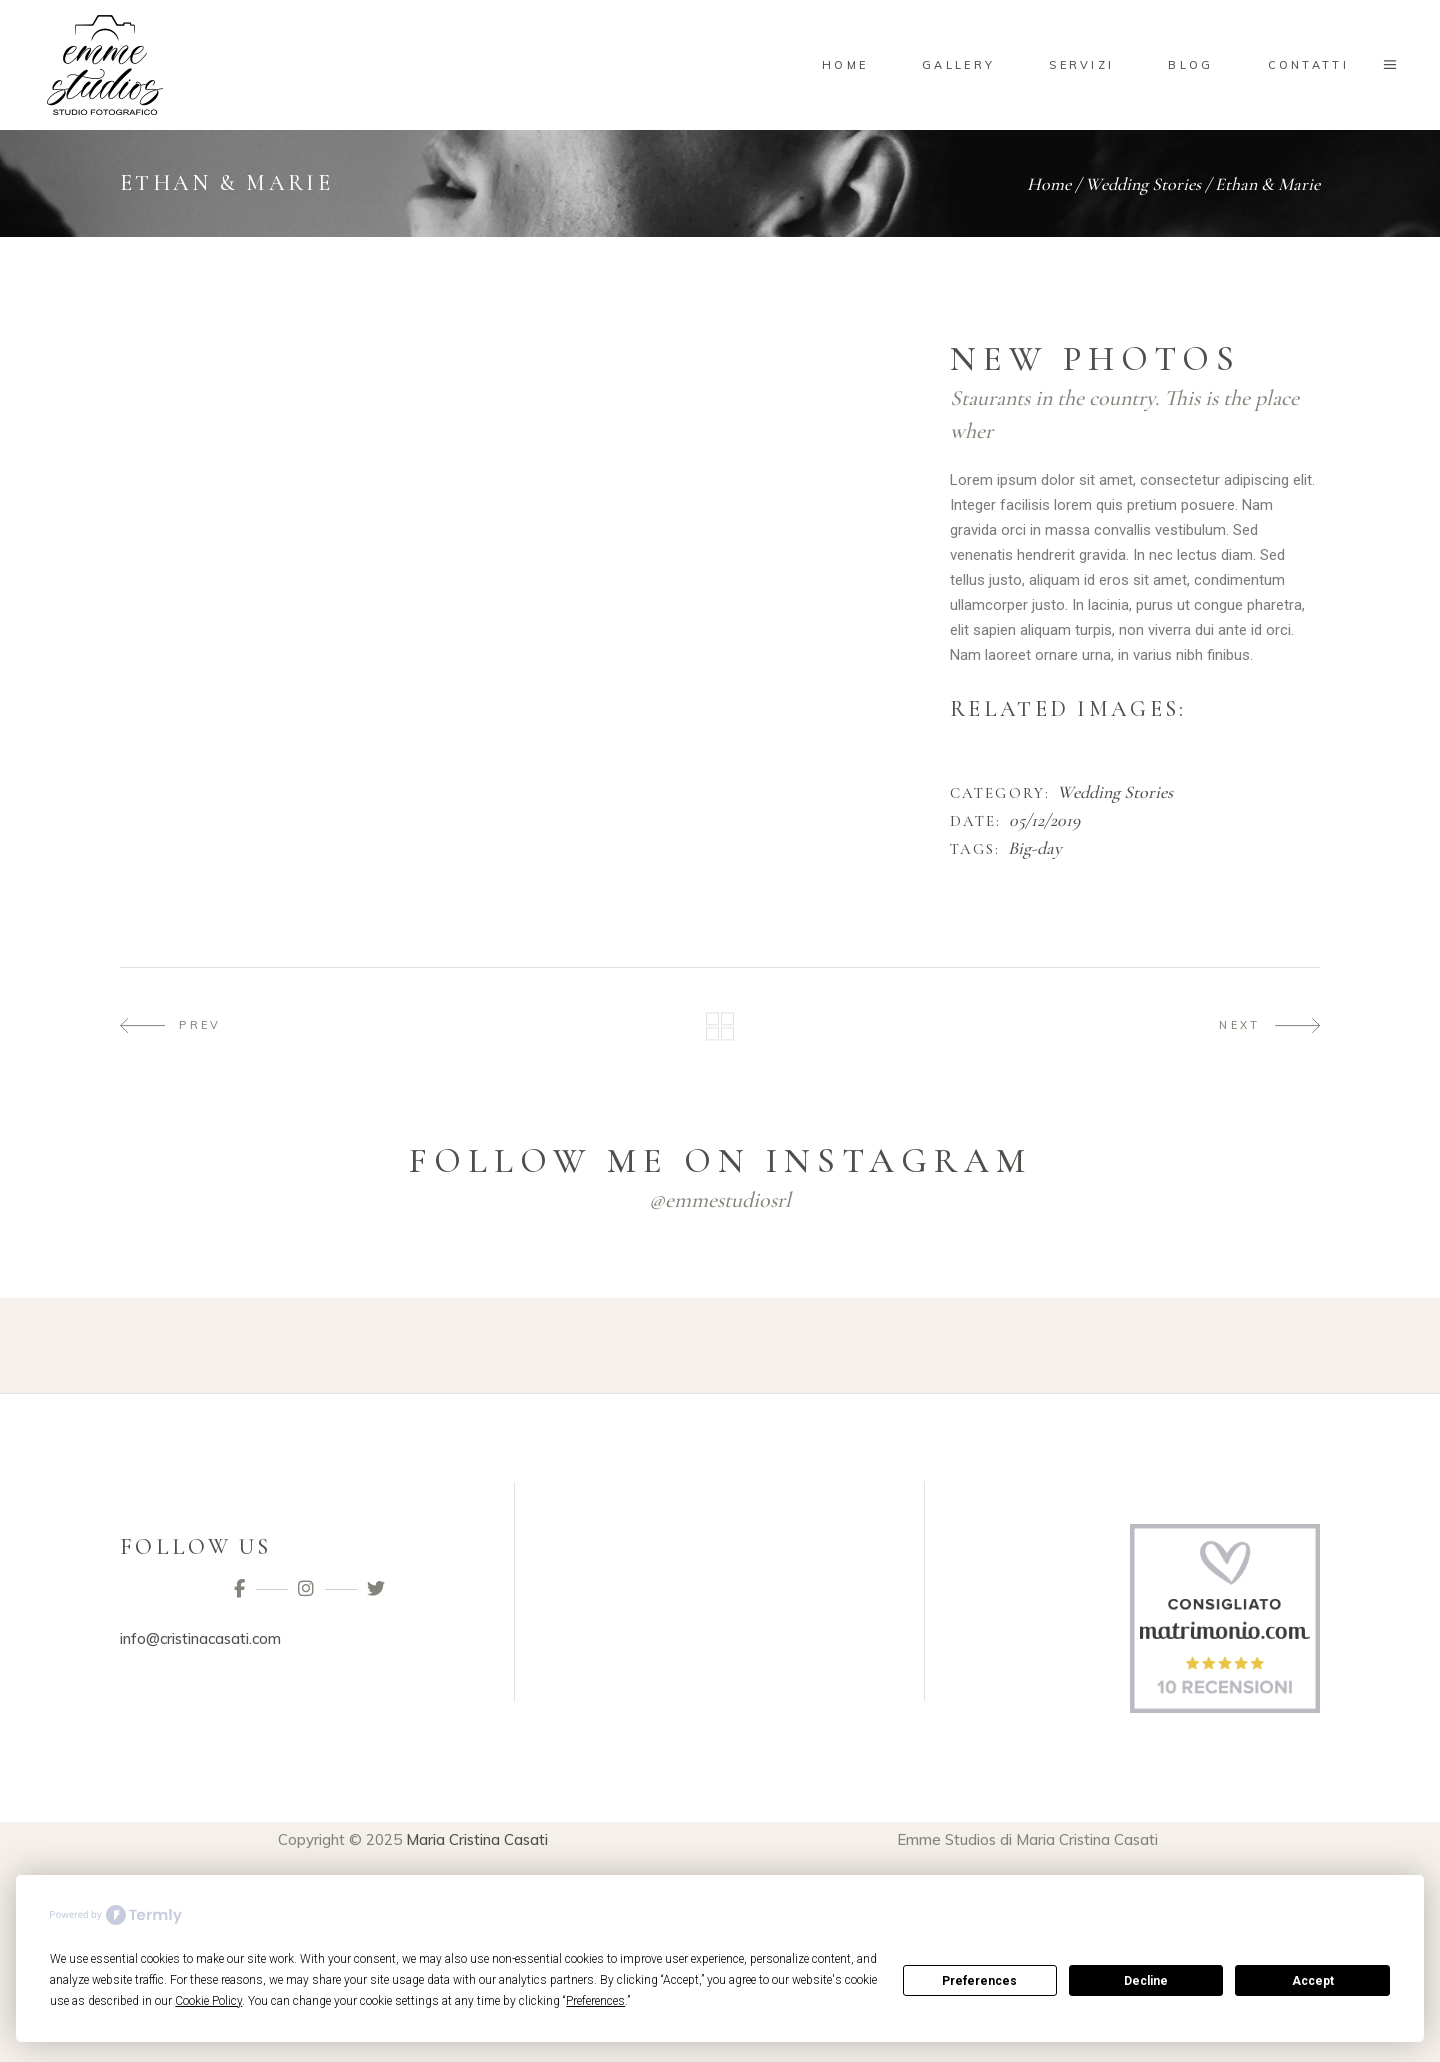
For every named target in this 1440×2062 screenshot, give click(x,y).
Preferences (979, 1981)
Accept (1313, 1981)
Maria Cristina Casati (477, 1839)
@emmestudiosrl (720, 1200)
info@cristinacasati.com (200, 1638)
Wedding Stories (1143, 184)
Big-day (1035, 849)
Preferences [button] (595, 2001)
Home (1049, 184)
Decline (1146, 1981)
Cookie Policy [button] (208, 2001)
